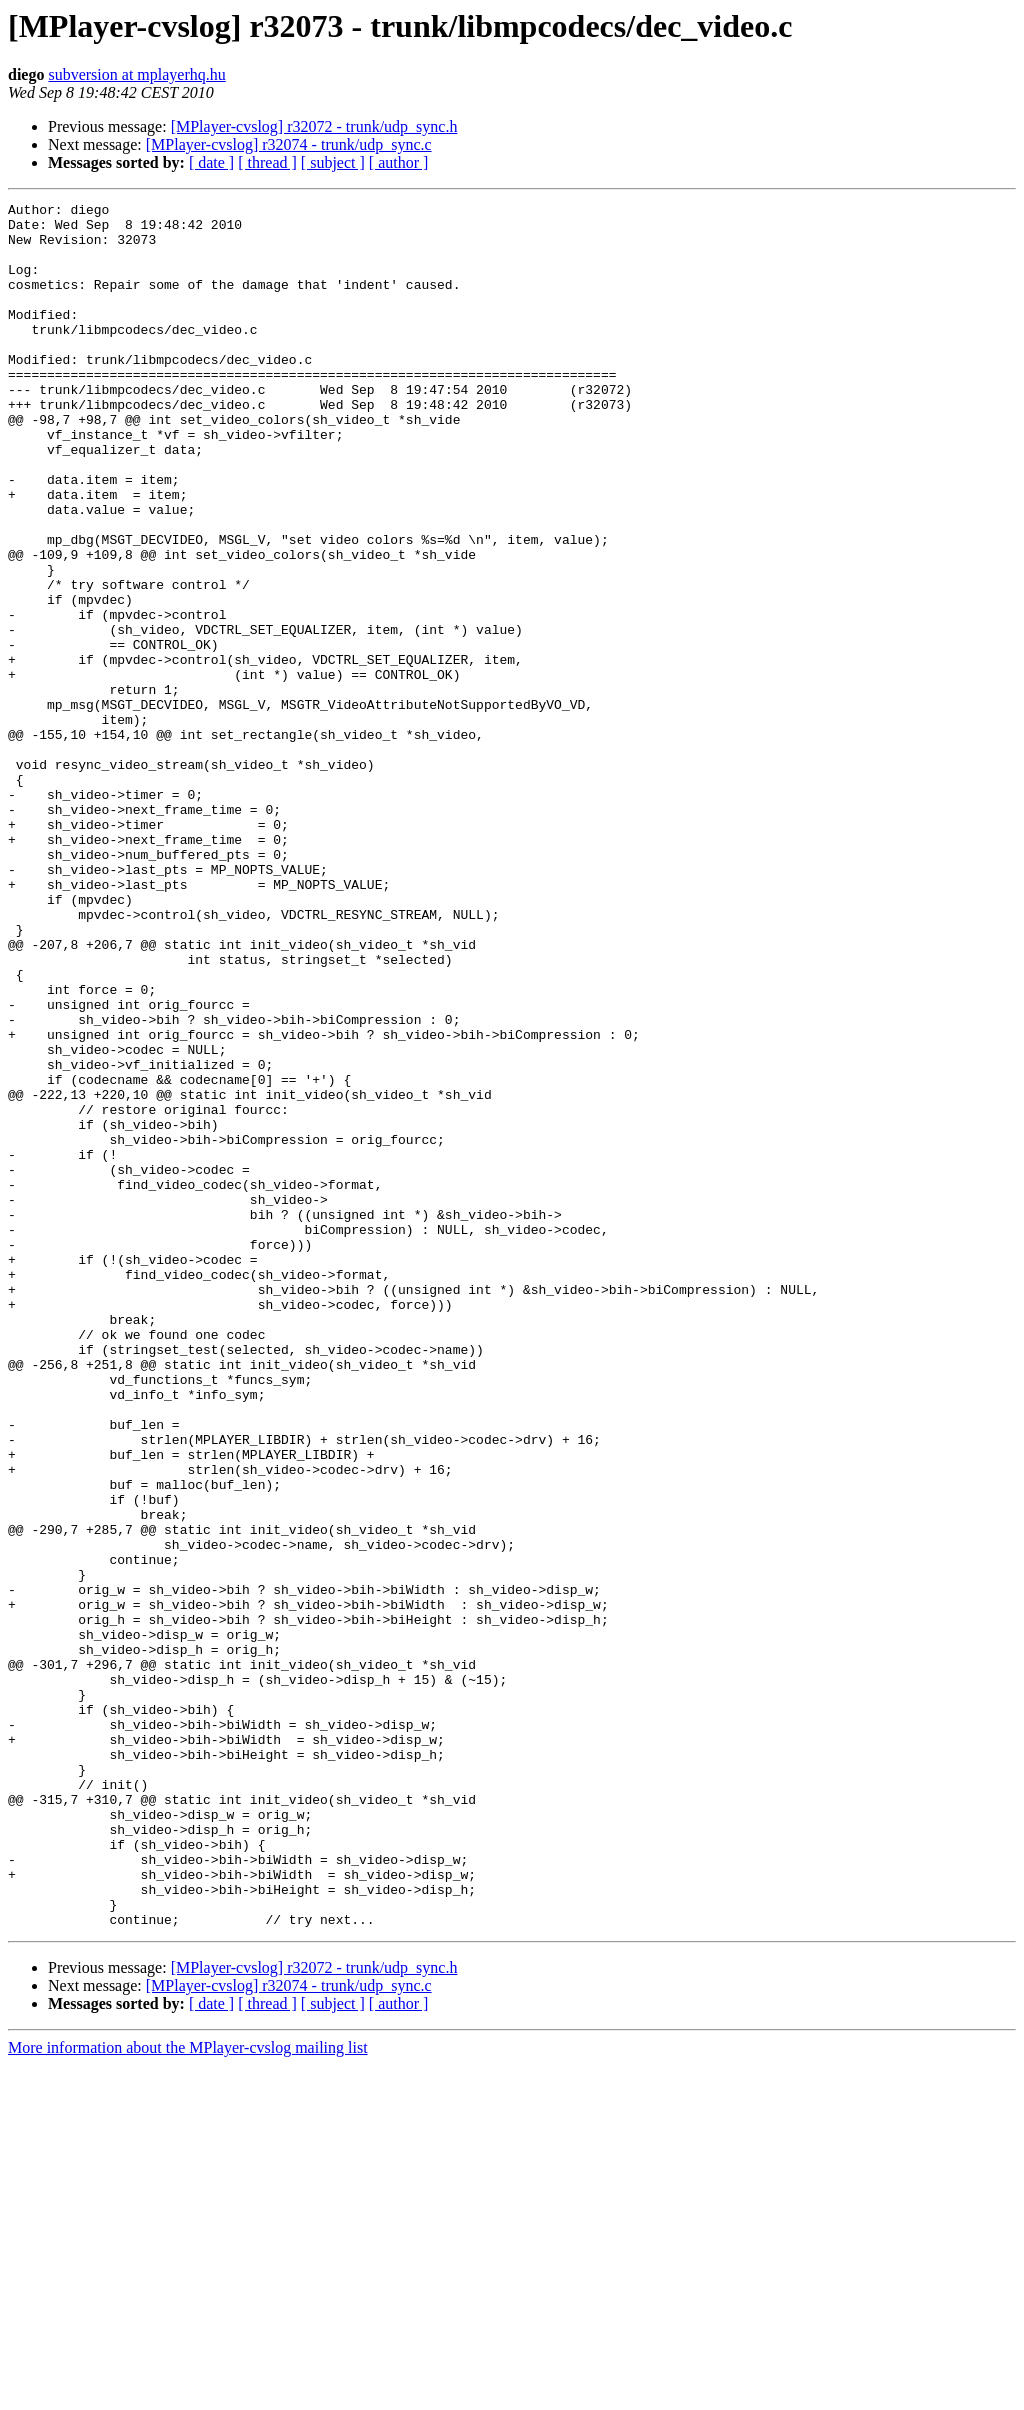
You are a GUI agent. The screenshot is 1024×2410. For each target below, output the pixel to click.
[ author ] (399, 162)
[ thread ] (267, 162)
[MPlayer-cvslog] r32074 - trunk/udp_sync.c (289, 144)
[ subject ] (333, 162)
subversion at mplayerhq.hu (136, 74)
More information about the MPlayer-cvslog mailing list (188, 2392)
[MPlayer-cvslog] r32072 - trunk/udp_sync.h (314, 126)
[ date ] (211, 162)
